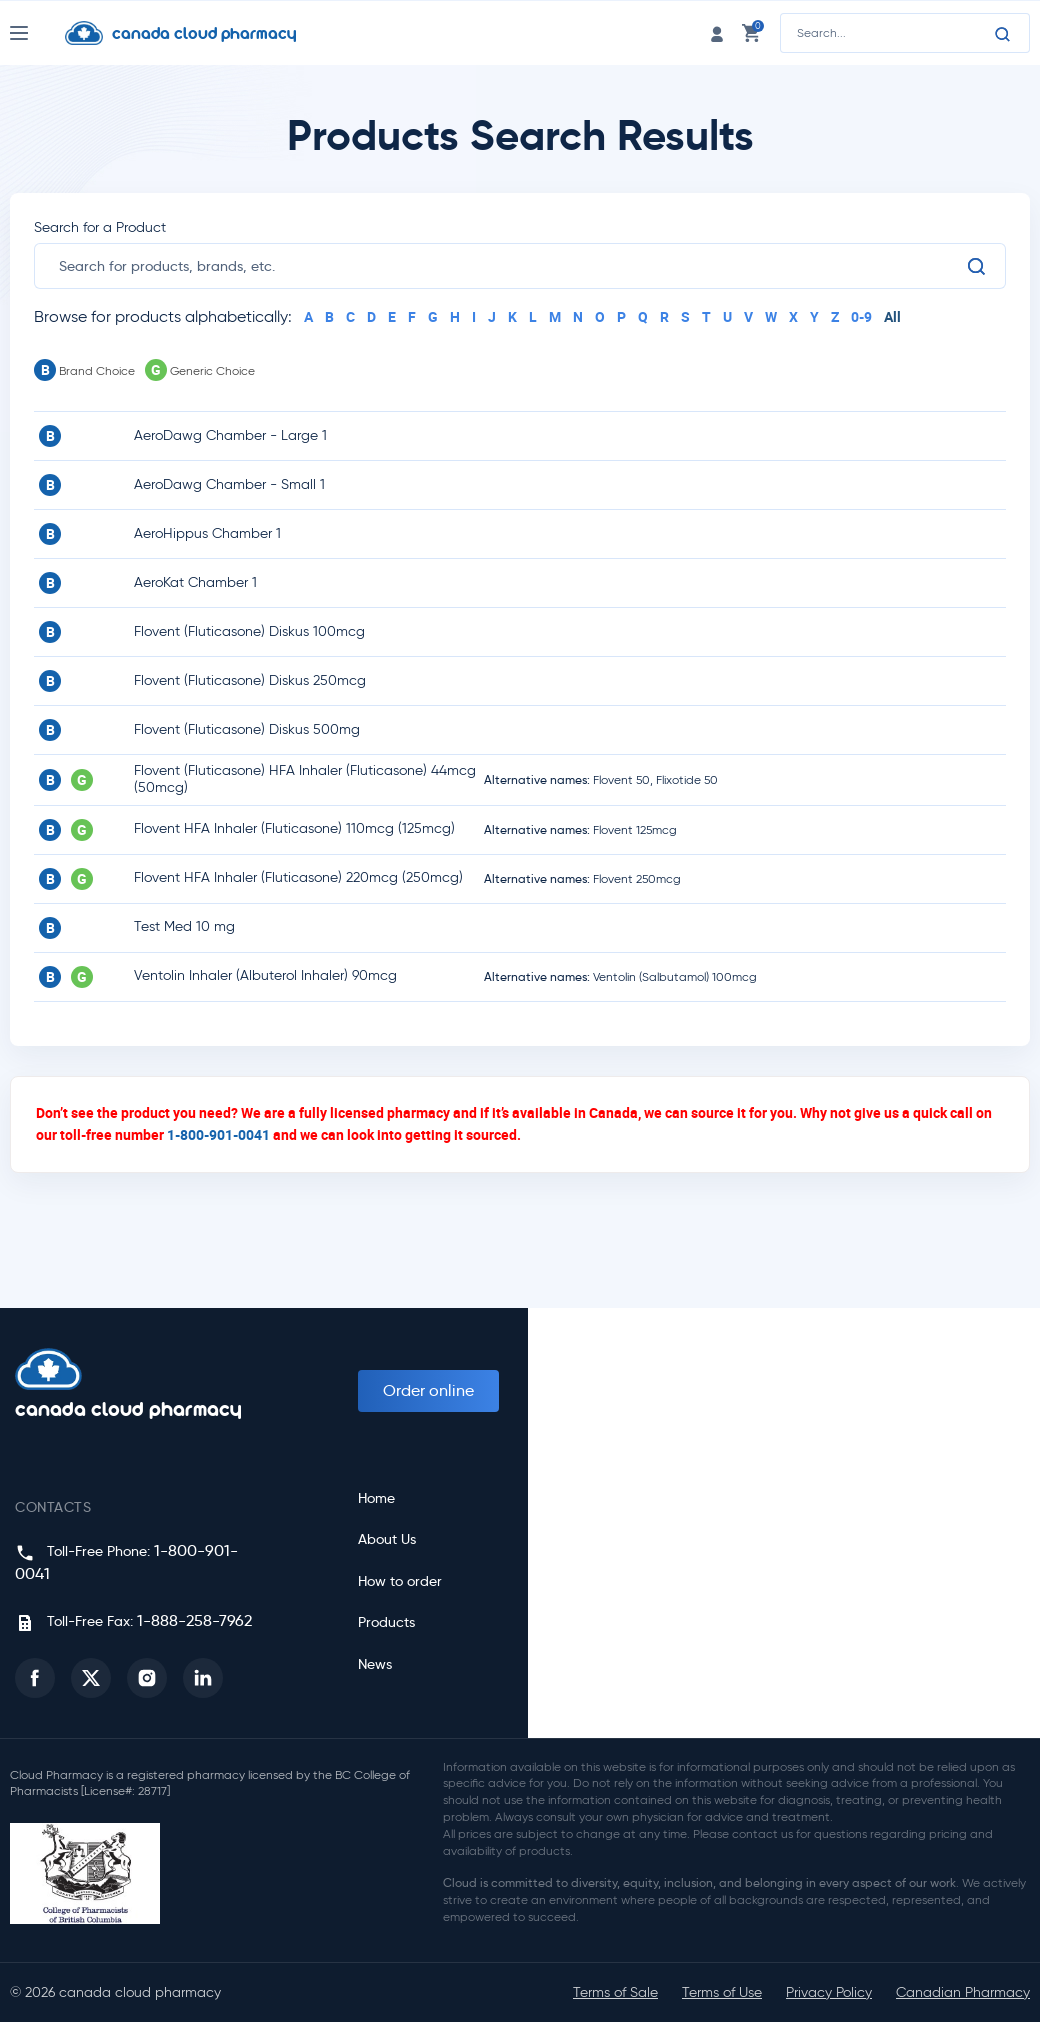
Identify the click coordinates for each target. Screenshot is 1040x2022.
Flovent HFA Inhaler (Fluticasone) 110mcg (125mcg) (294, 828)
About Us (387, 1539)
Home (376, 1498)
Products (386, 1622)
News (375, 1664)
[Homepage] (196, 33)
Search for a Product (100, 227)
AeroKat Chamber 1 (195, 582)
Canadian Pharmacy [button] (963, 1992)
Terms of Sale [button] (615, 1992)
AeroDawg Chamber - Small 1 (229, 484)
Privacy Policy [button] (829, 1992)
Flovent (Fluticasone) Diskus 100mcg (249, 631)
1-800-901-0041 (218, 1134)
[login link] (717, 32)
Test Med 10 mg (184, 926)
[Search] (1003, 34)
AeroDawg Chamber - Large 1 (230, 435)
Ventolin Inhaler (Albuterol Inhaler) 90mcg (265, 975)
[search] (512, 266)
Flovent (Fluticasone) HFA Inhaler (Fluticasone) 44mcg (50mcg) (305, 779)
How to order (400, 1581)
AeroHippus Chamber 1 (207, 533)
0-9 (861, 316)
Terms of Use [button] (722, 1992)
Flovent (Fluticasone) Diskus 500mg (247, 729)
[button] (35, 1678)
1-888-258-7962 (194, 1620)
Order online (428, 1390)
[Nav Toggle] (37, 33)
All (892, 316)
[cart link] (751, 32)
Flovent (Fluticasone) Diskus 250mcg (250, 680)
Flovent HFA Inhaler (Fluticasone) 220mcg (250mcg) (298, 877)
